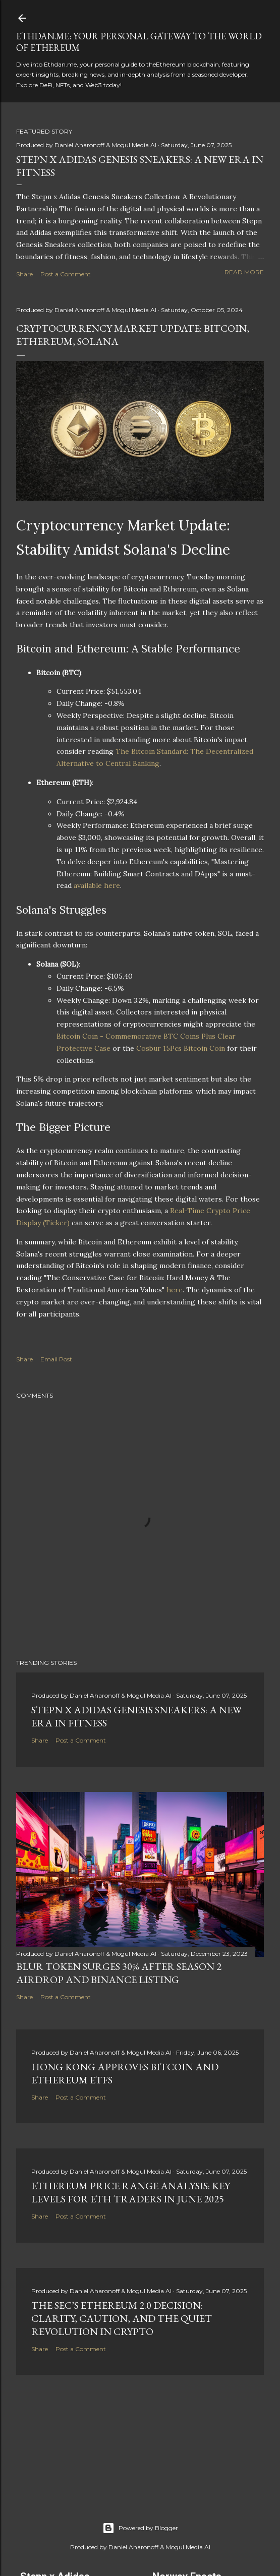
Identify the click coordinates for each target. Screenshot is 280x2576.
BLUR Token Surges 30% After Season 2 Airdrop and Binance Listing (118, 1973)
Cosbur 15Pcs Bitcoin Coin (180, 1048)
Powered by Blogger (140, 2528)
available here (97, 885)
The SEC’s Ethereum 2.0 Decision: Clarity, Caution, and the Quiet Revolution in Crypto (121, 2318)
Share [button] (24, 274)
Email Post (56, 1359)
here (174, 1289)
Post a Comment (65, 274)
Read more (244, 272)
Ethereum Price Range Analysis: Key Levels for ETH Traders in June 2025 (130, 2192)
